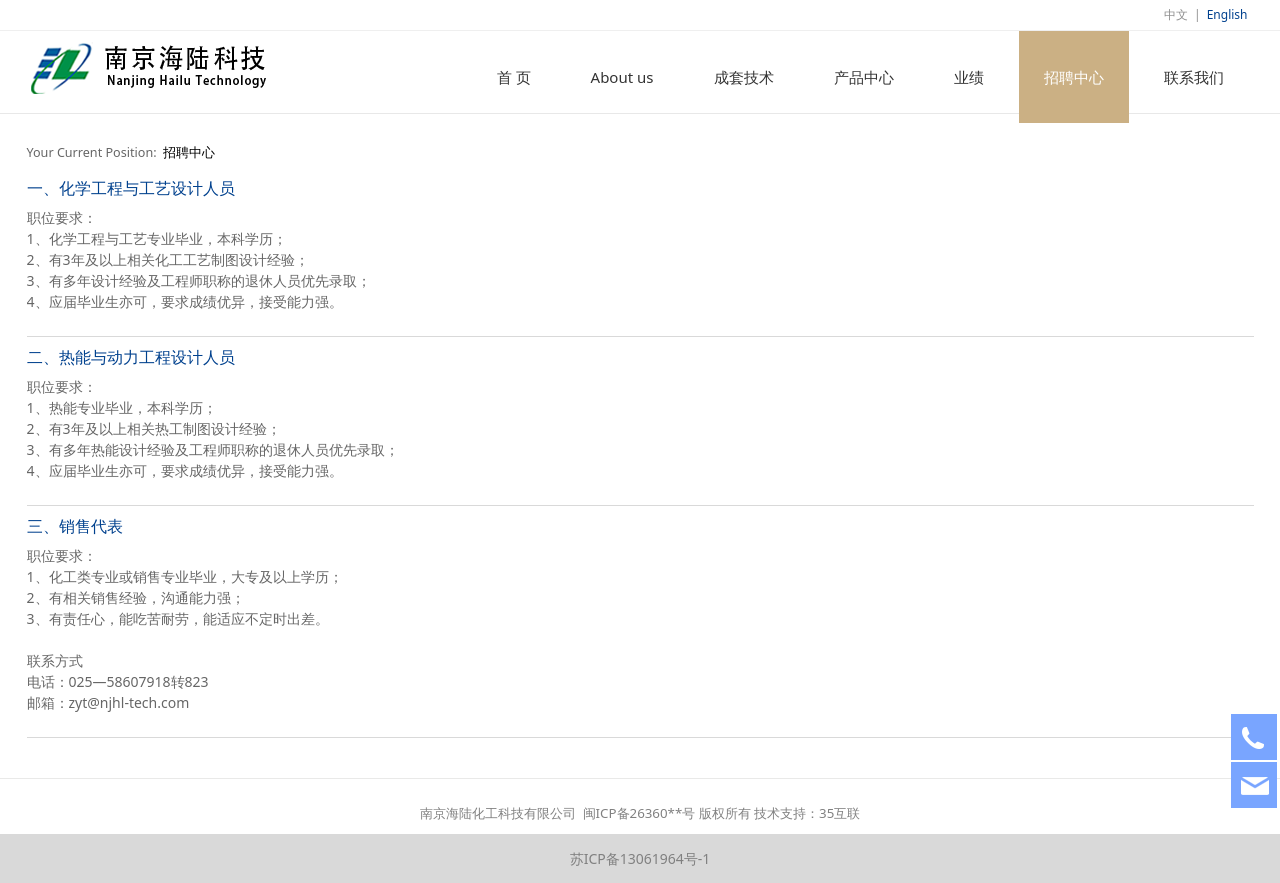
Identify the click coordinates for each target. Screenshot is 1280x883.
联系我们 (1194, 77)
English (1227, 14)
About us (622, 77)
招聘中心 (1074, 77)
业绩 (969, 77)
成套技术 (744, 77)
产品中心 (864, 77)
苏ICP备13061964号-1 (640, 858)
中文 (1176, 14)
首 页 (514, 77)
